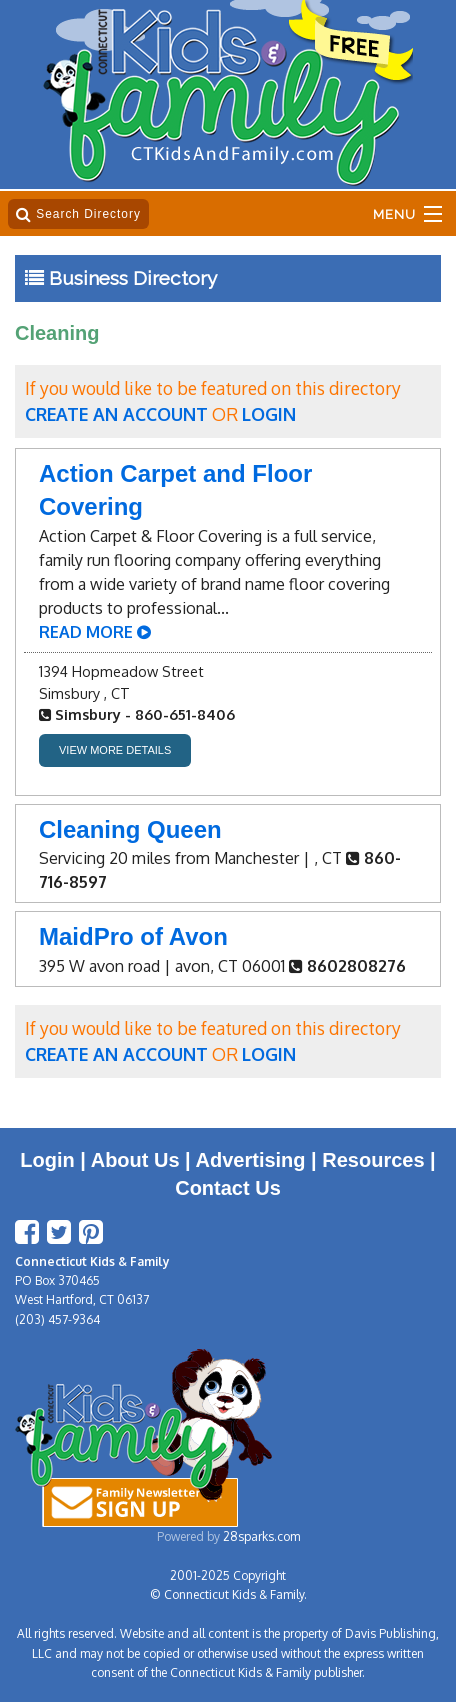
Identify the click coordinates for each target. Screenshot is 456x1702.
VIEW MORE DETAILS (115, 750)
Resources (373, 1160)
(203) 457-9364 (57, 1319)
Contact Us (228, 1188)
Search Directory (78, 214)
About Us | (143, 1160)
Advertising (251, 1160)
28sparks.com (261, 1536)
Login (47, 1160)
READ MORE (95, 632)
